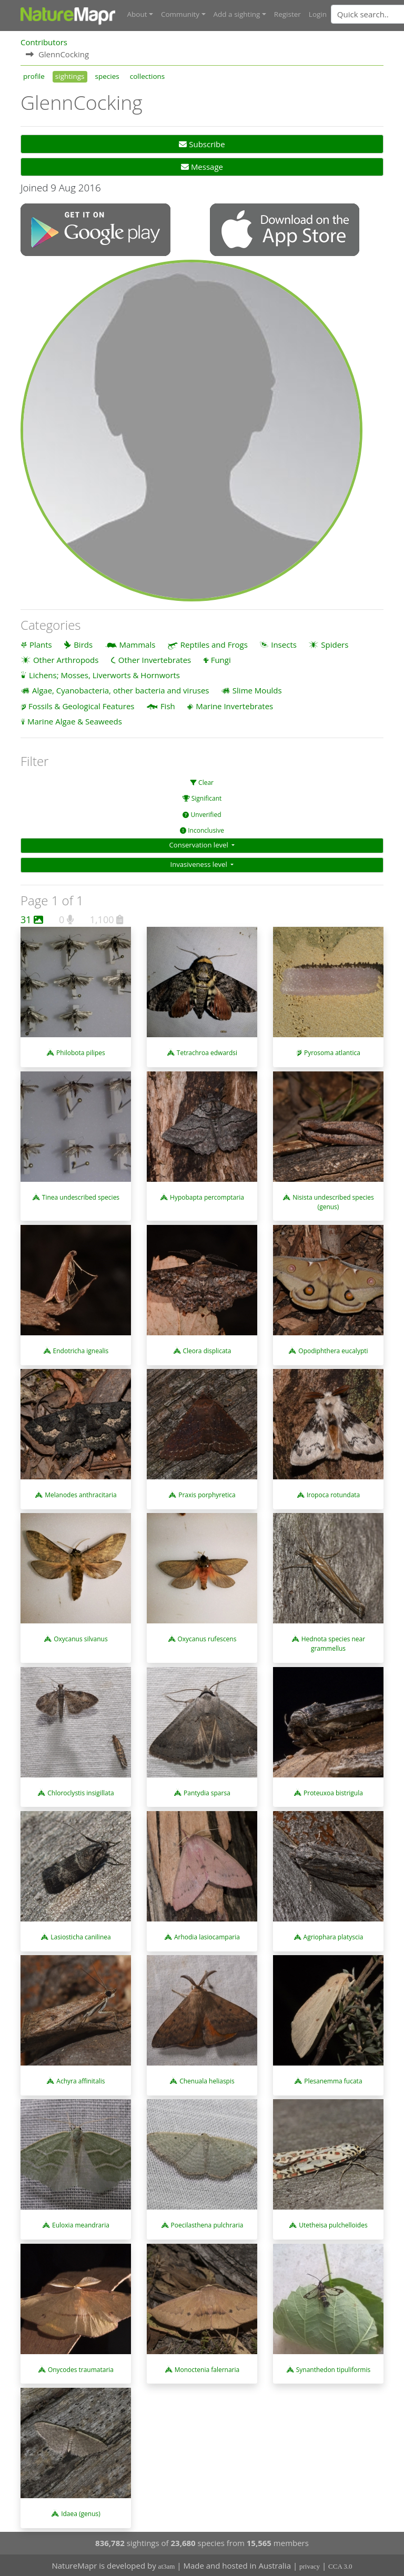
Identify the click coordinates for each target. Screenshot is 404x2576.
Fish (167, 705)
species (107, 75)
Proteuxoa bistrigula (333, 1792)
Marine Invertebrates (234, 705)
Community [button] (180, 14)
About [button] (137, 14)
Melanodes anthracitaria (80, 1494)
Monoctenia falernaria (207, 2369)
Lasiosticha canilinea (80, 1936)
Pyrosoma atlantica (332, 1052)
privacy (309, 2566)
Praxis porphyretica (206, 1494)
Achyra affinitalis (80, 2080)
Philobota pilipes (80, 1052)
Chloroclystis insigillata (80, 1792)
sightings (70, 75)
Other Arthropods (66, 659)
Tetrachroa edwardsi (207, 1052)
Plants (40, 644)
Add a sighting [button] (237, 14)
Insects (284, 644)
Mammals (137, 644)
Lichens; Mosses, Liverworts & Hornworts (104, 674)
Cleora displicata (207, 1350)
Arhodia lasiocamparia (207, 1936)
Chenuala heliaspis (207, 2080)
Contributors (44, 41)
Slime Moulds (257, 690)
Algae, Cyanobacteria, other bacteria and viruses (120, 690)
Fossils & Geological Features (81, 705)
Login (318, 14)
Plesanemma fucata (333, 2080)
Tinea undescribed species (80, 1196)
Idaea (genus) (80, 2513)
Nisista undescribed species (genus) (332, 1201)
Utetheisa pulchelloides (333, 2225)
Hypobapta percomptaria (207, 1196)
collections (147, 75)
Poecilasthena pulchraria (207, 2225)
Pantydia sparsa (207, 1792)
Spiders (334, 644)
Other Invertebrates (154, 659)
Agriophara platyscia (333, 1936)
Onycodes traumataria (81, 2369)
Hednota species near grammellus (333, 1643)
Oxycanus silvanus (80, 1638)
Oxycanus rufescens (206, 1638)
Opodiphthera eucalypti (333, 1350)
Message (202, 166)
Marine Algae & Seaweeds (74, 720)
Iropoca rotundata (333, 1494)
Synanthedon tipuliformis (333, 2369)
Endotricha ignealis (81, 1350)
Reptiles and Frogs (214, 644)
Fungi (221, 659)
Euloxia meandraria (80, 2225)
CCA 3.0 (340, 2566)
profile (34, 75)
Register (287, 14)
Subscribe (202, 143)
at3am (166, 2566)
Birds (83, 644)
